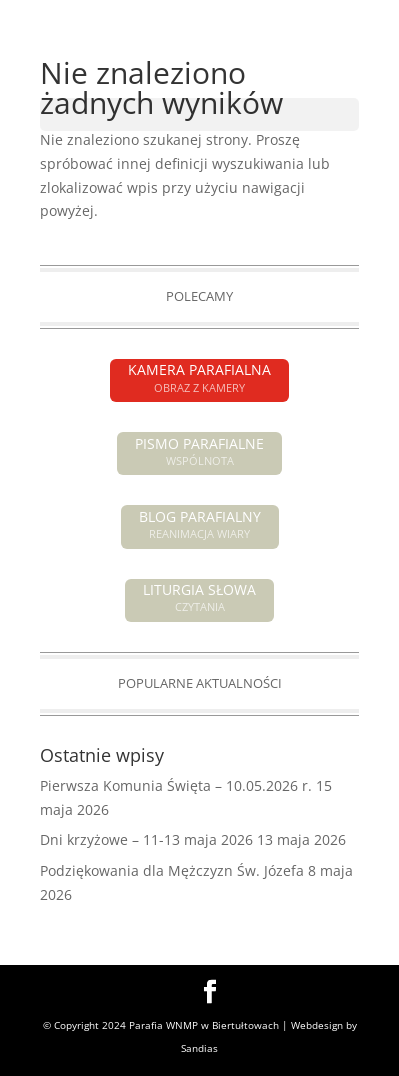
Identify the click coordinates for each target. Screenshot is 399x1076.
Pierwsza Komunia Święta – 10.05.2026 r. (176, 785)
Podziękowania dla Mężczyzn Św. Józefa (172, 870)
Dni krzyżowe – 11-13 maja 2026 (146, 839)
